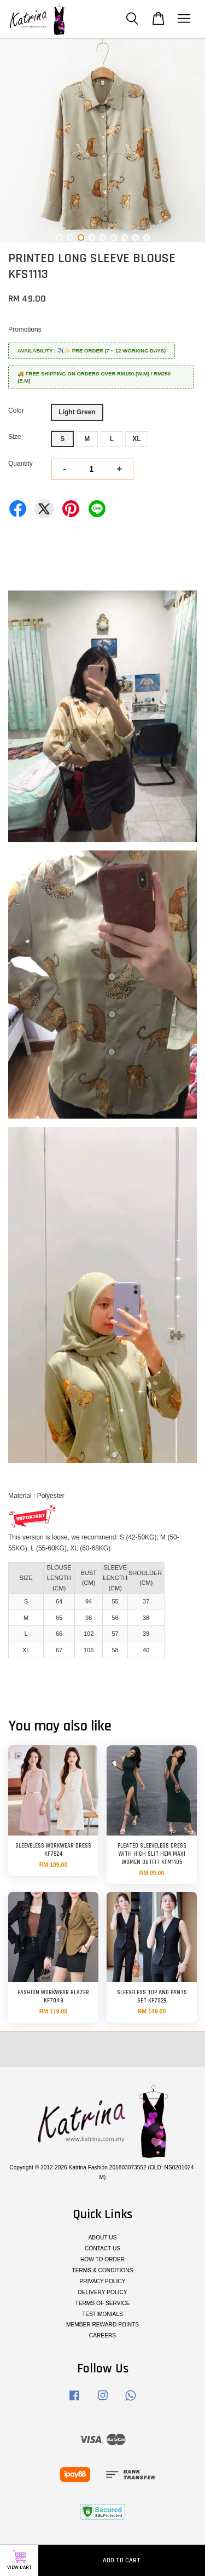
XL (136, 439)
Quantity (20, 463)
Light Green (76, 412)
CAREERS (102, 2335)
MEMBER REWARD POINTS (102, 2325)
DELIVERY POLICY (102, 2292)
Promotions (25, 329)
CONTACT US (102, 2248)
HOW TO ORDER (102, 2259)
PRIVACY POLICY (103, 2281)
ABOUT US (103, 2238)
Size (14, 437)
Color (16, 410)
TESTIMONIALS (102, 2314)
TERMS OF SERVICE (102, 2303)
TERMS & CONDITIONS (102, 2270)
